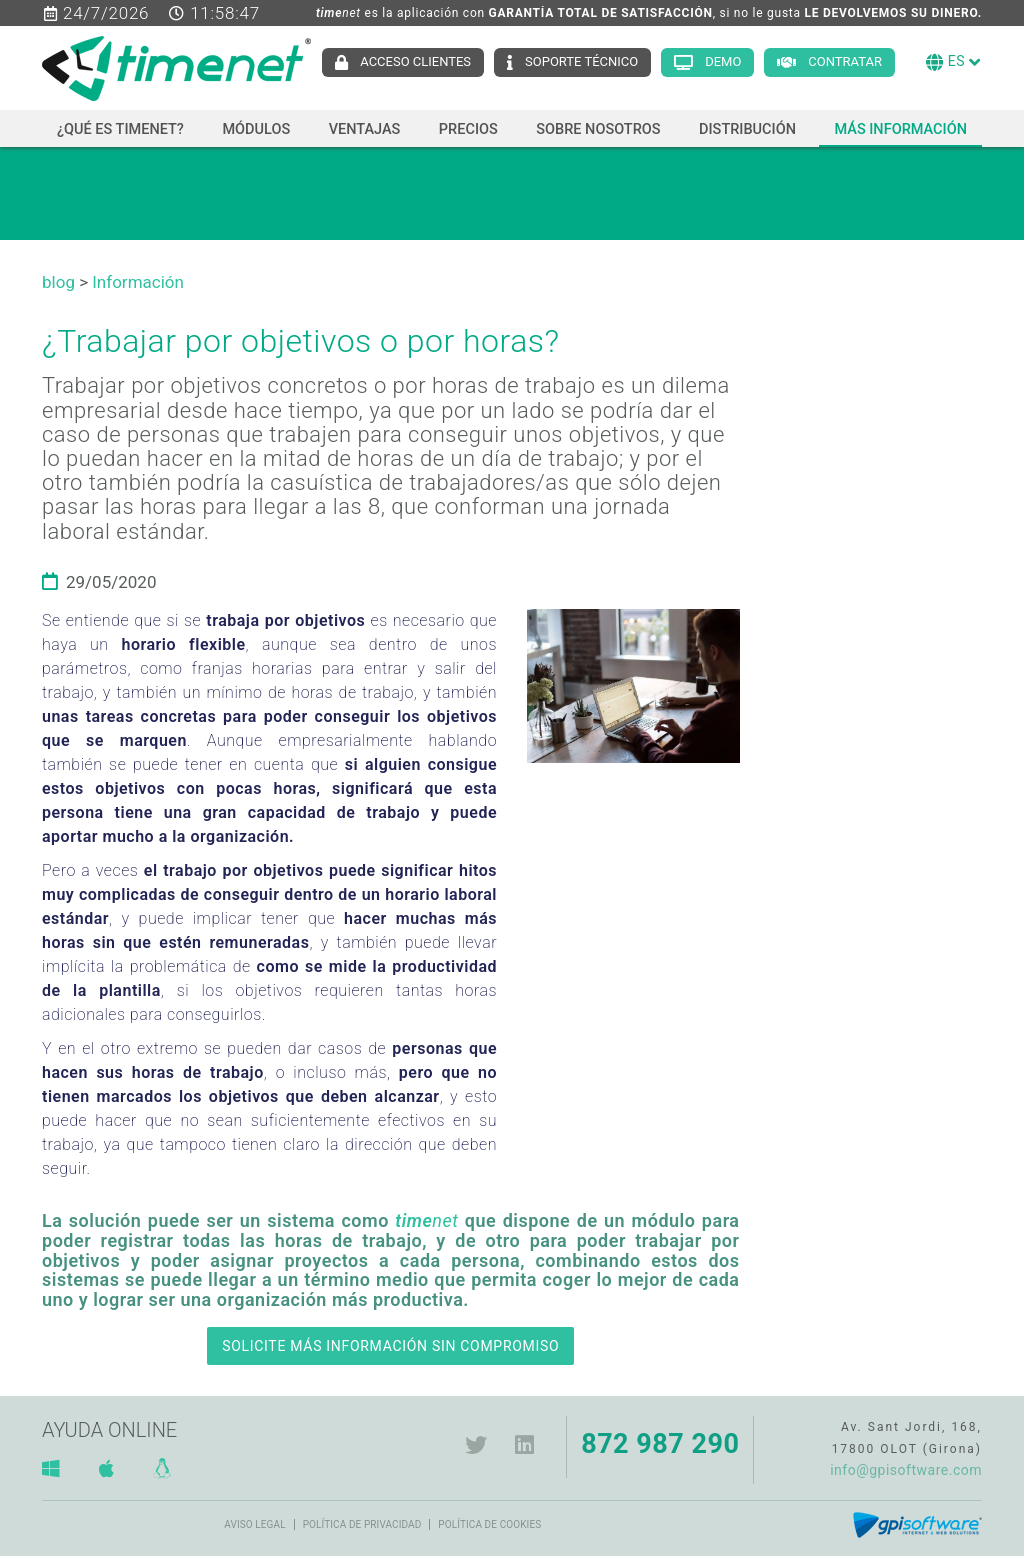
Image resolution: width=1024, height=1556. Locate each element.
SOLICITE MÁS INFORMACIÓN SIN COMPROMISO (390, 1346)
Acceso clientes (415, 61)
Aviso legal (254, 1524)
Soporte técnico (581, 61)
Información (138, 282)
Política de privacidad (362, 1524)
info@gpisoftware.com (906, 1470)
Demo (723, 61)
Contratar (845, 61)
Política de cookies (489, 1524)
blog (58, 282)
